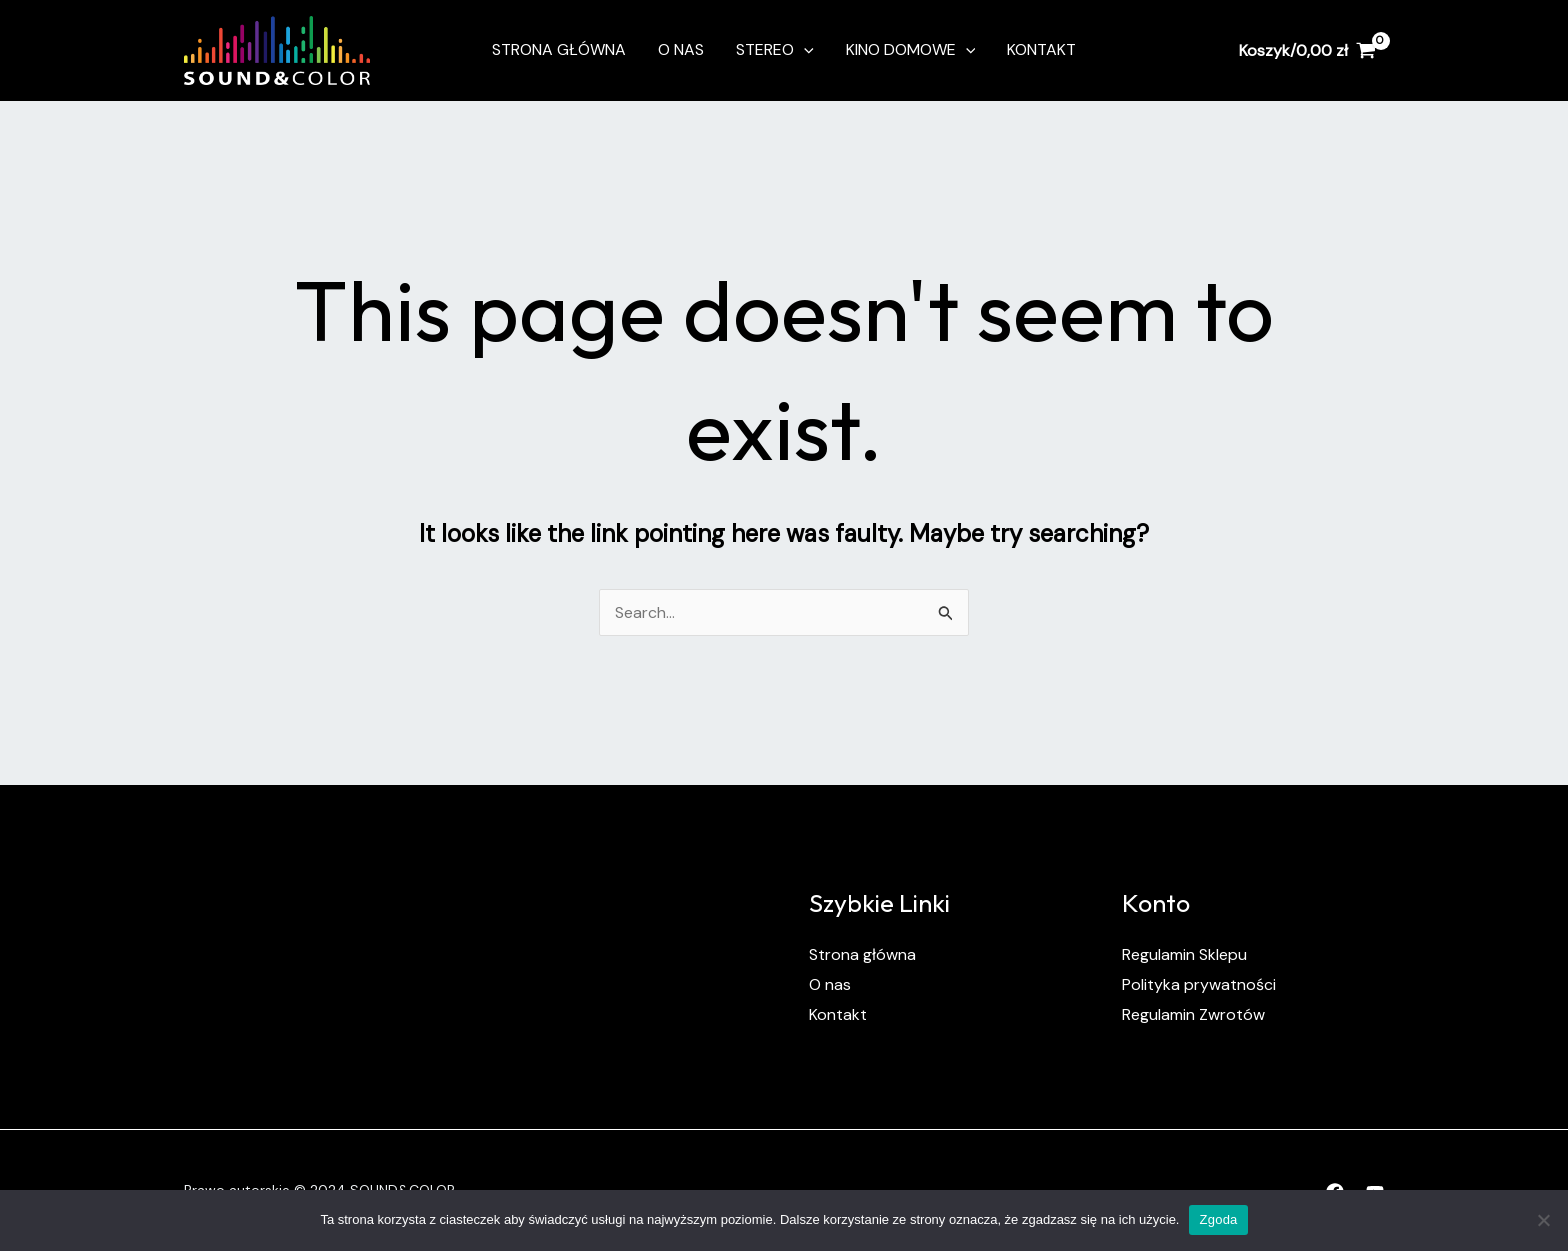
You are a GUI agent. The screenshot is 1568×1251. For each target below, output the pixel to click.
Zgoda (1218, 1219)
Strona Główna (559, 49)
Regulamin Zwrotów (1193, 1014)
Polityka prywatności (1199, 984)
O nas (681, 49)
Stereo (775, 50)
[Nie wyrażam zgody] (1543, 1220)
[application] (804, 50)
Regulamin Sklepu (1184, 954)
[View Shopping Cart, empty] (1307, 50)
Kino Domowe (911, 50)
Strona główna (862, 954)
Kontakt (1041, 49)
